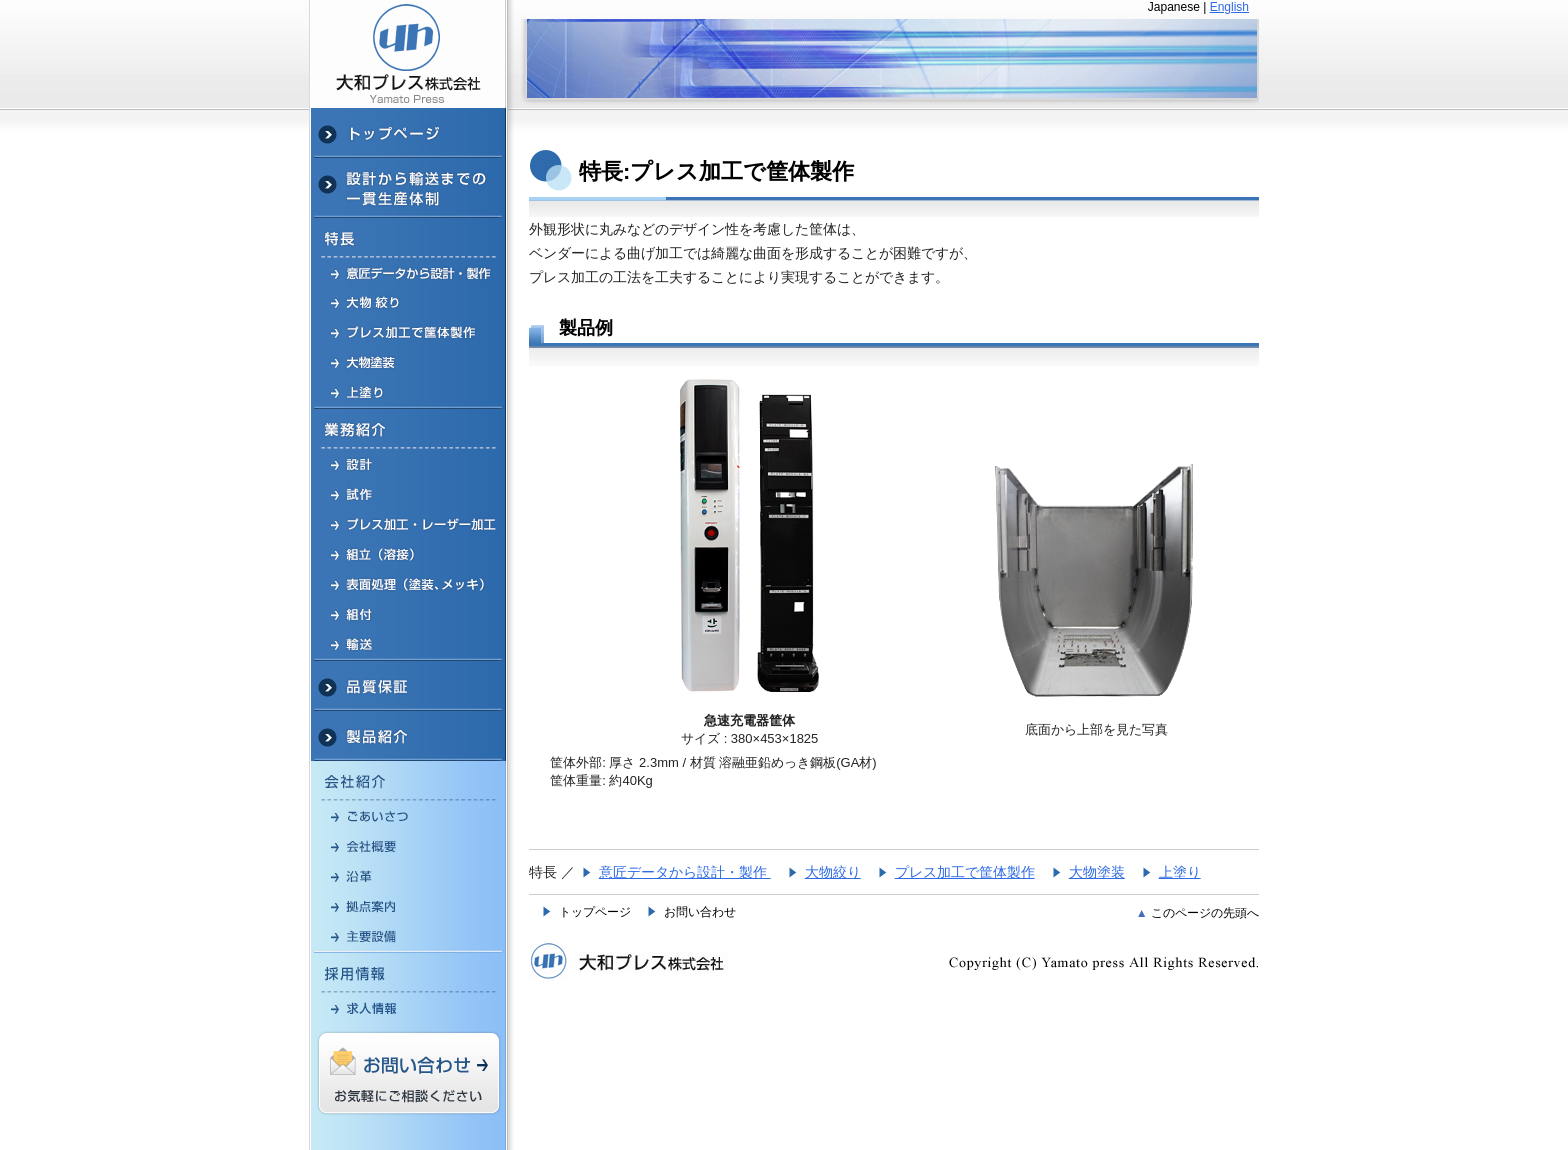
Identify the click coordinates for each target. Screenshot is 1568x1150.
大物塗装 (1097, 872)
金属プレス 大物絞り (408, 302)
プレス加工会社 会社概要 (408, 846)
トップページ (595, 912)
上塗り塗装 (408, 393)
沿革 (408, 876)
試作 (408, 494)
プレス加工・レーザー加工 (408, 524)
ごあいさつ (408, 816)
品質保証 (408, 686)
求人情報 (408, 1008)
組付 (408, 614)
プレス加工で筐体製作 (408, 332)
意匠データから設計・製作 (408, 272)
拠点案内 (408, 906)
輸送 (408, 645)
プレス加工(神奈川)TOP (408, 133)
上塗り (1180, 872)
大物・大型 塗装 (408, 362)
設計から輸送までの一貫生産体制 (408, 188)
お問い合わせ (700, 912)
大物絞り (833, 872)
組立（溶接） (408, 554)
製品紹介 (408, 736)
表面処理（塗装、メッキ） (408, 584)
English (1229, 7)
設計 (408, 464)
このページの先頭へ (1205, 913)
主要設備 (408, 937)
